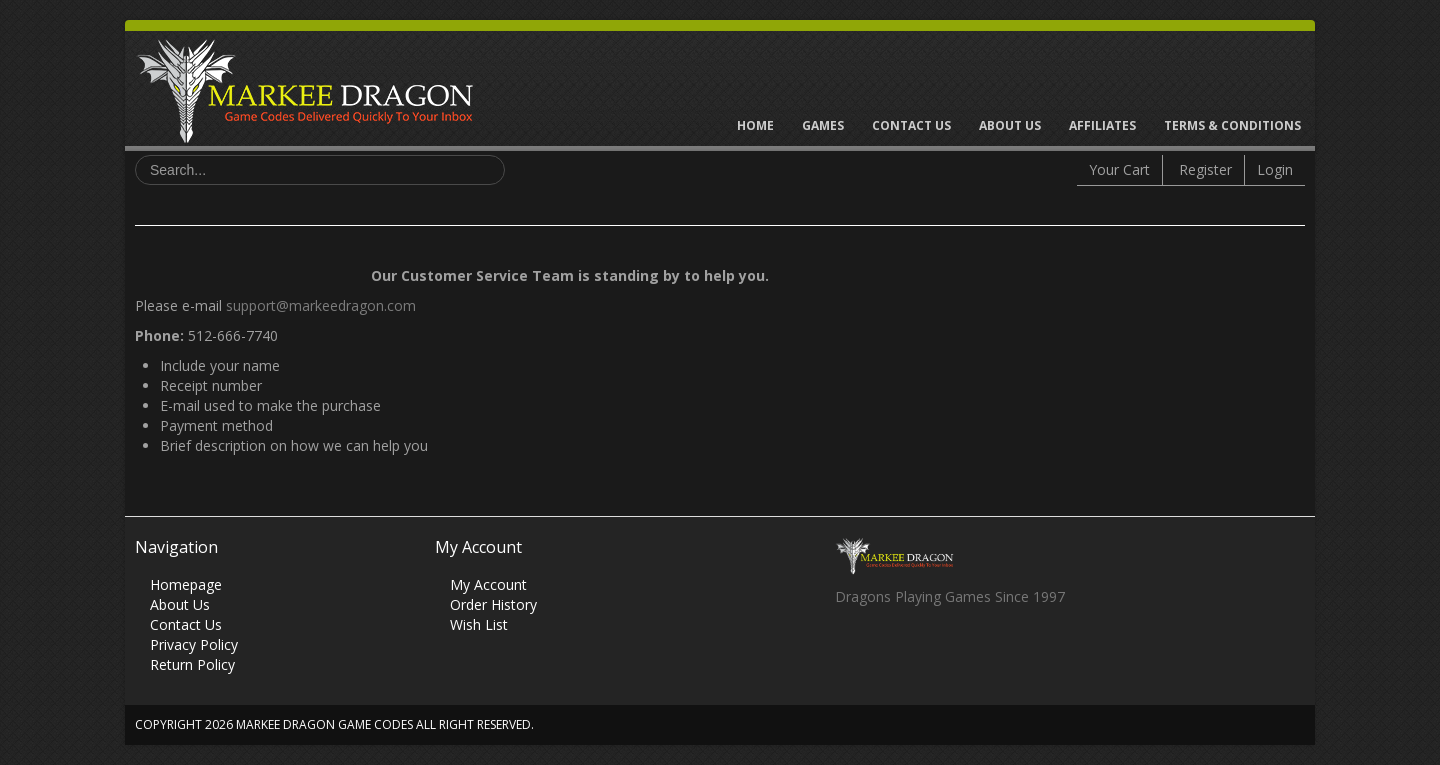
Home (755, 125)
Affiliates (1102, 125)
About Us (1010, 125)
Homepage (186, 584)
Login (1275, 169)
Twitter (888, 651)
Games (823, 125)
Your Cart (1119, 169)
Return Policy (192, 664)
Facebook (849, 651)
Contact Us (911, 125)
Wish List (479, 624)
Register (1205, 169)
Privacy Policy (194, 644)
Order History (493, 604)
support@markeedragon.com (321, 305)
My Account (488, 584)
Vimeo (966, 651)
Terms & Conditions (1232, 125)
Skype (927, 651)
